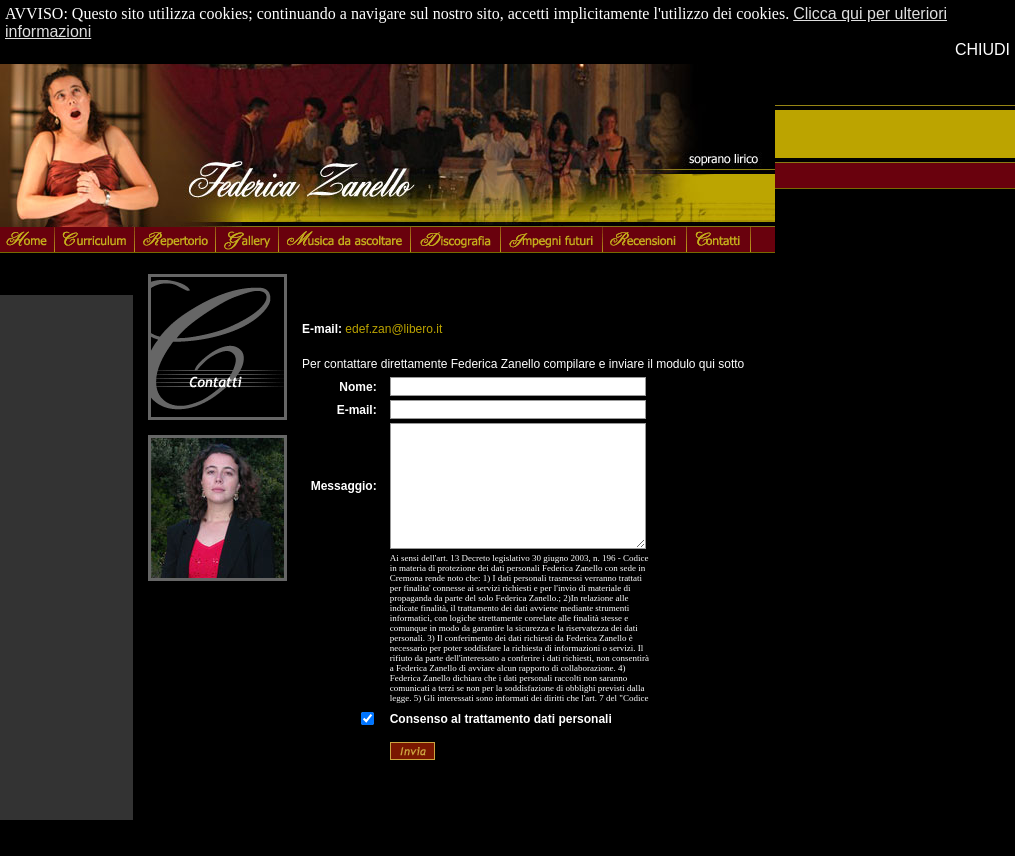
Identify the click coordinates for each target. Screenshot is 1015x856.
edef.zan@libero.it (393, 329)
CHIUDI (982, 49)
